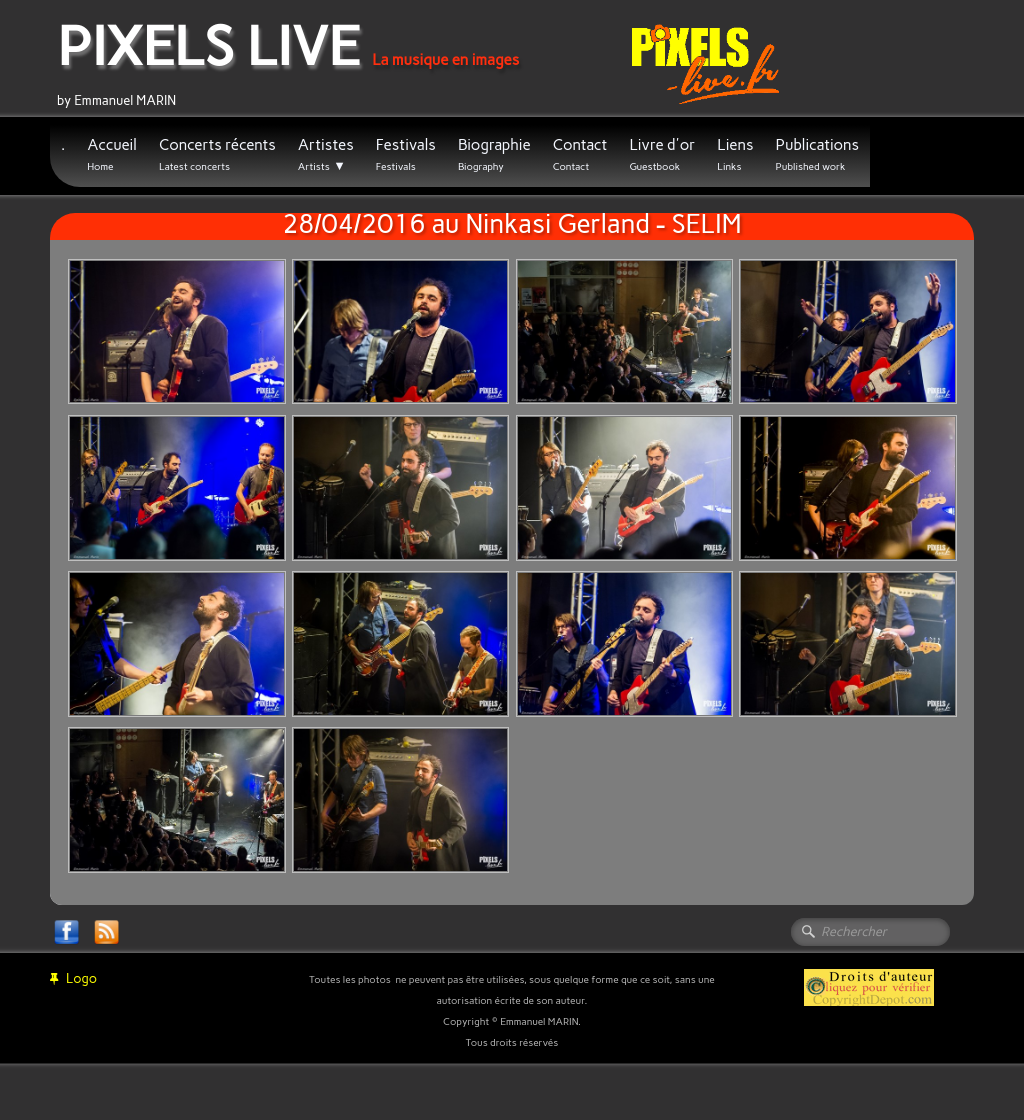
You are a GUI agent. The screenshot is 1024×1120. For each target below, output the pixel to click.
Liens (735, 154)
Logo (73, 978)
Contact (580, 154)
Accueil (112, 154)
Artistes (326, 155)
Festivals (406, 154)
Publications (817, 154)
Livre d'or (662, 154)
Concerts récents (217, 154)
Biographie (494, 154)
